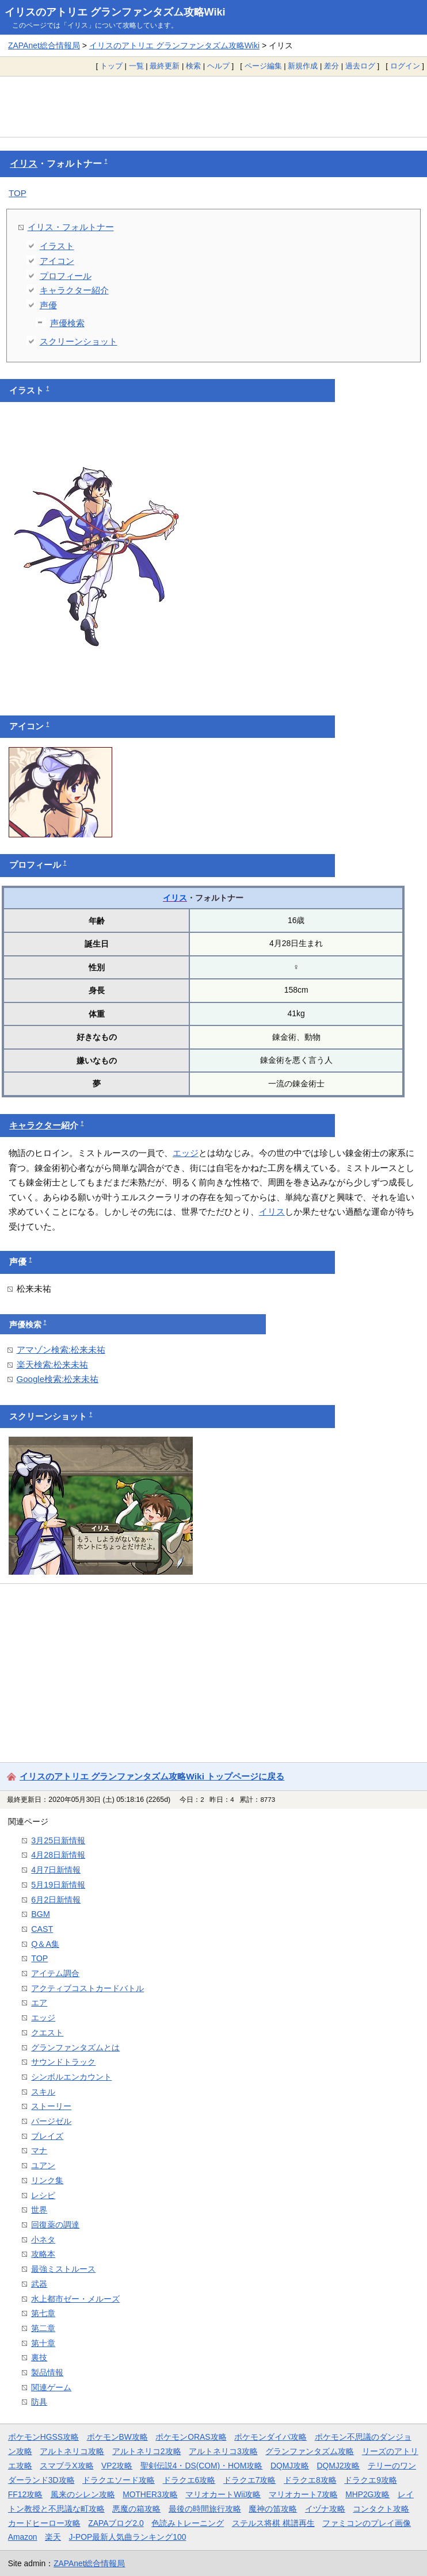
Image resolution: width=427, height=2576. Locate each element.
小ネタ (43, 2239)
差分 (331, 66)
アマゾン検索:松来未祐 (61, 1349)
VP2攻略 (116, 2465)
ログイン (405, 66)
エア (39, 2002)
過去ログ (360, 66)
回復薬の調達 (55, 2224)
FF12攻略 (25, 2494)
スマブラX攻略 (66, 2465)
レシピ (43, 2195)
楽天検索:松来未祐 (52, 1364)
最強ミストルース (63, 2268)
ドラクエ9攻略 (370, 2480)
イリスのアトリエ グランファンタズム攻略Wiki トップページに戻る (152, 1776)
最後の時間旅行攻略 (205, 2508)
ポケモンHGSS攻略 (43, 2436)
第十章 (43, 2343)
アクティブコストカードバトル (87, 1988)
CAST (42, 1929)
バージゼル (51, 2121)
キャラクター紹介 (74, 290)
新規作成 (303, 66)
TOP (17, 193)
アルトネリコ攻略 (72, 2451)
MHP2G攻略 (367, 2494)
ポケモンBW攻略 (117, 2436)
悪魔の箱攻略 (136, 2508)
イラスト (57, 246)
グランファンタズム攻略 (309, 2451)
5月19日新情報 (58, 1884)
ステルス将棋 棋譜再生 (273, 2523)
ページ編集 (263, 66)
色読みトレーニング (187, 2523)
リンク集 (47, 2180)
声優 (48, 305)
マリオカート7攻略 (303, 2494)
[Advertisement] (213, 106)
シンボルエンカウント (71, 2076)
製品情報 (47, 2372)
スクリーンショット (78, 341)
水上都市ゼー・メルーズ (75, 2298)
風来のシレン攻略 (83, 2494)
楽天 (53, 2536)
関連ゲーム (51, 2387)
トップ (111, 66)
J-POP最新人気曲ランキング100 (127, 2536)
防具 (39, 2401)
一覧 (136, 66)
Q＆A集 (45, 1944)
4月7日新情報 (56, 1869)
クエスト (47, 2032)
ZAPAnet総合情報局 (44, 45)
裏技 (39, 2357)
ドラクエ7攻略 (249, 2480)
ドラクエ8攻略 (310, 2480)
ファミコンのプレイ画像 (366, 2523)
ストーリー (51, 2106)
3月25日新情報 (58, 1840)
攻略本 (43, 2254)
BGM (40, 1914)
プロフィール (66, 276)
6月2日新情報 (56, 1899)
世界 (39, 2209)
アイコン (57, 261)
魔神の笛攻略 (273, 2508)
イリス (23, 164)
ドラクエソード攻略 (118, 2480)
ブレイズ (47, 2136)
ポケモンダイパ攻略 (270, 2436)
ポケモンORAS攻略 (190, 2436)
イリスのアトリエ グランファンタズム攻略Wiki (115, 12)
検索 (193, 66)
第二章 (43, 2328)
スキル (43, 2091)
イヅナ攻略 (325, 2508)
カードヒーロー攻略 (44, 2523)
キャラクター (35, 1125)
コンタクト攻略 (381, 2508)
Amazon (22, 2536)
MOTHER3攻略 (150, 2494)
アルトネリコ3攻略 (223, 2451)
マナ (39, 2150)
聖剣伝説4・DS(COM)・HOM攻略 (201, 2465)
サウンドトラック (63, 2061)
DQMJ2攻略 (338, 2465)
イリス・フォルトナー (71, 227)
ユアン (43, 2165)
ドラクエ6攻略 (189, 2480)
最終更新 (165, 66)
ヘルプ (218, 66)
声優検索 (67, 323)
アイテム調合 (55, 1973)
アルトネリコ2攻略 (146, 2451)
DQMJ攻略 (289, 2465)
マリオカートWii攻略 (223, 2494)
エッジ (186, 1153)
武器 (39, 2283)
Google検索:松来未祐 (58, 1379)
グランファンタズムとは (75, 2047)
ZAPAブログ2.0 (115, 2523)
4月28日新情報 (58, 1854)
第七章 (43, 2313)
